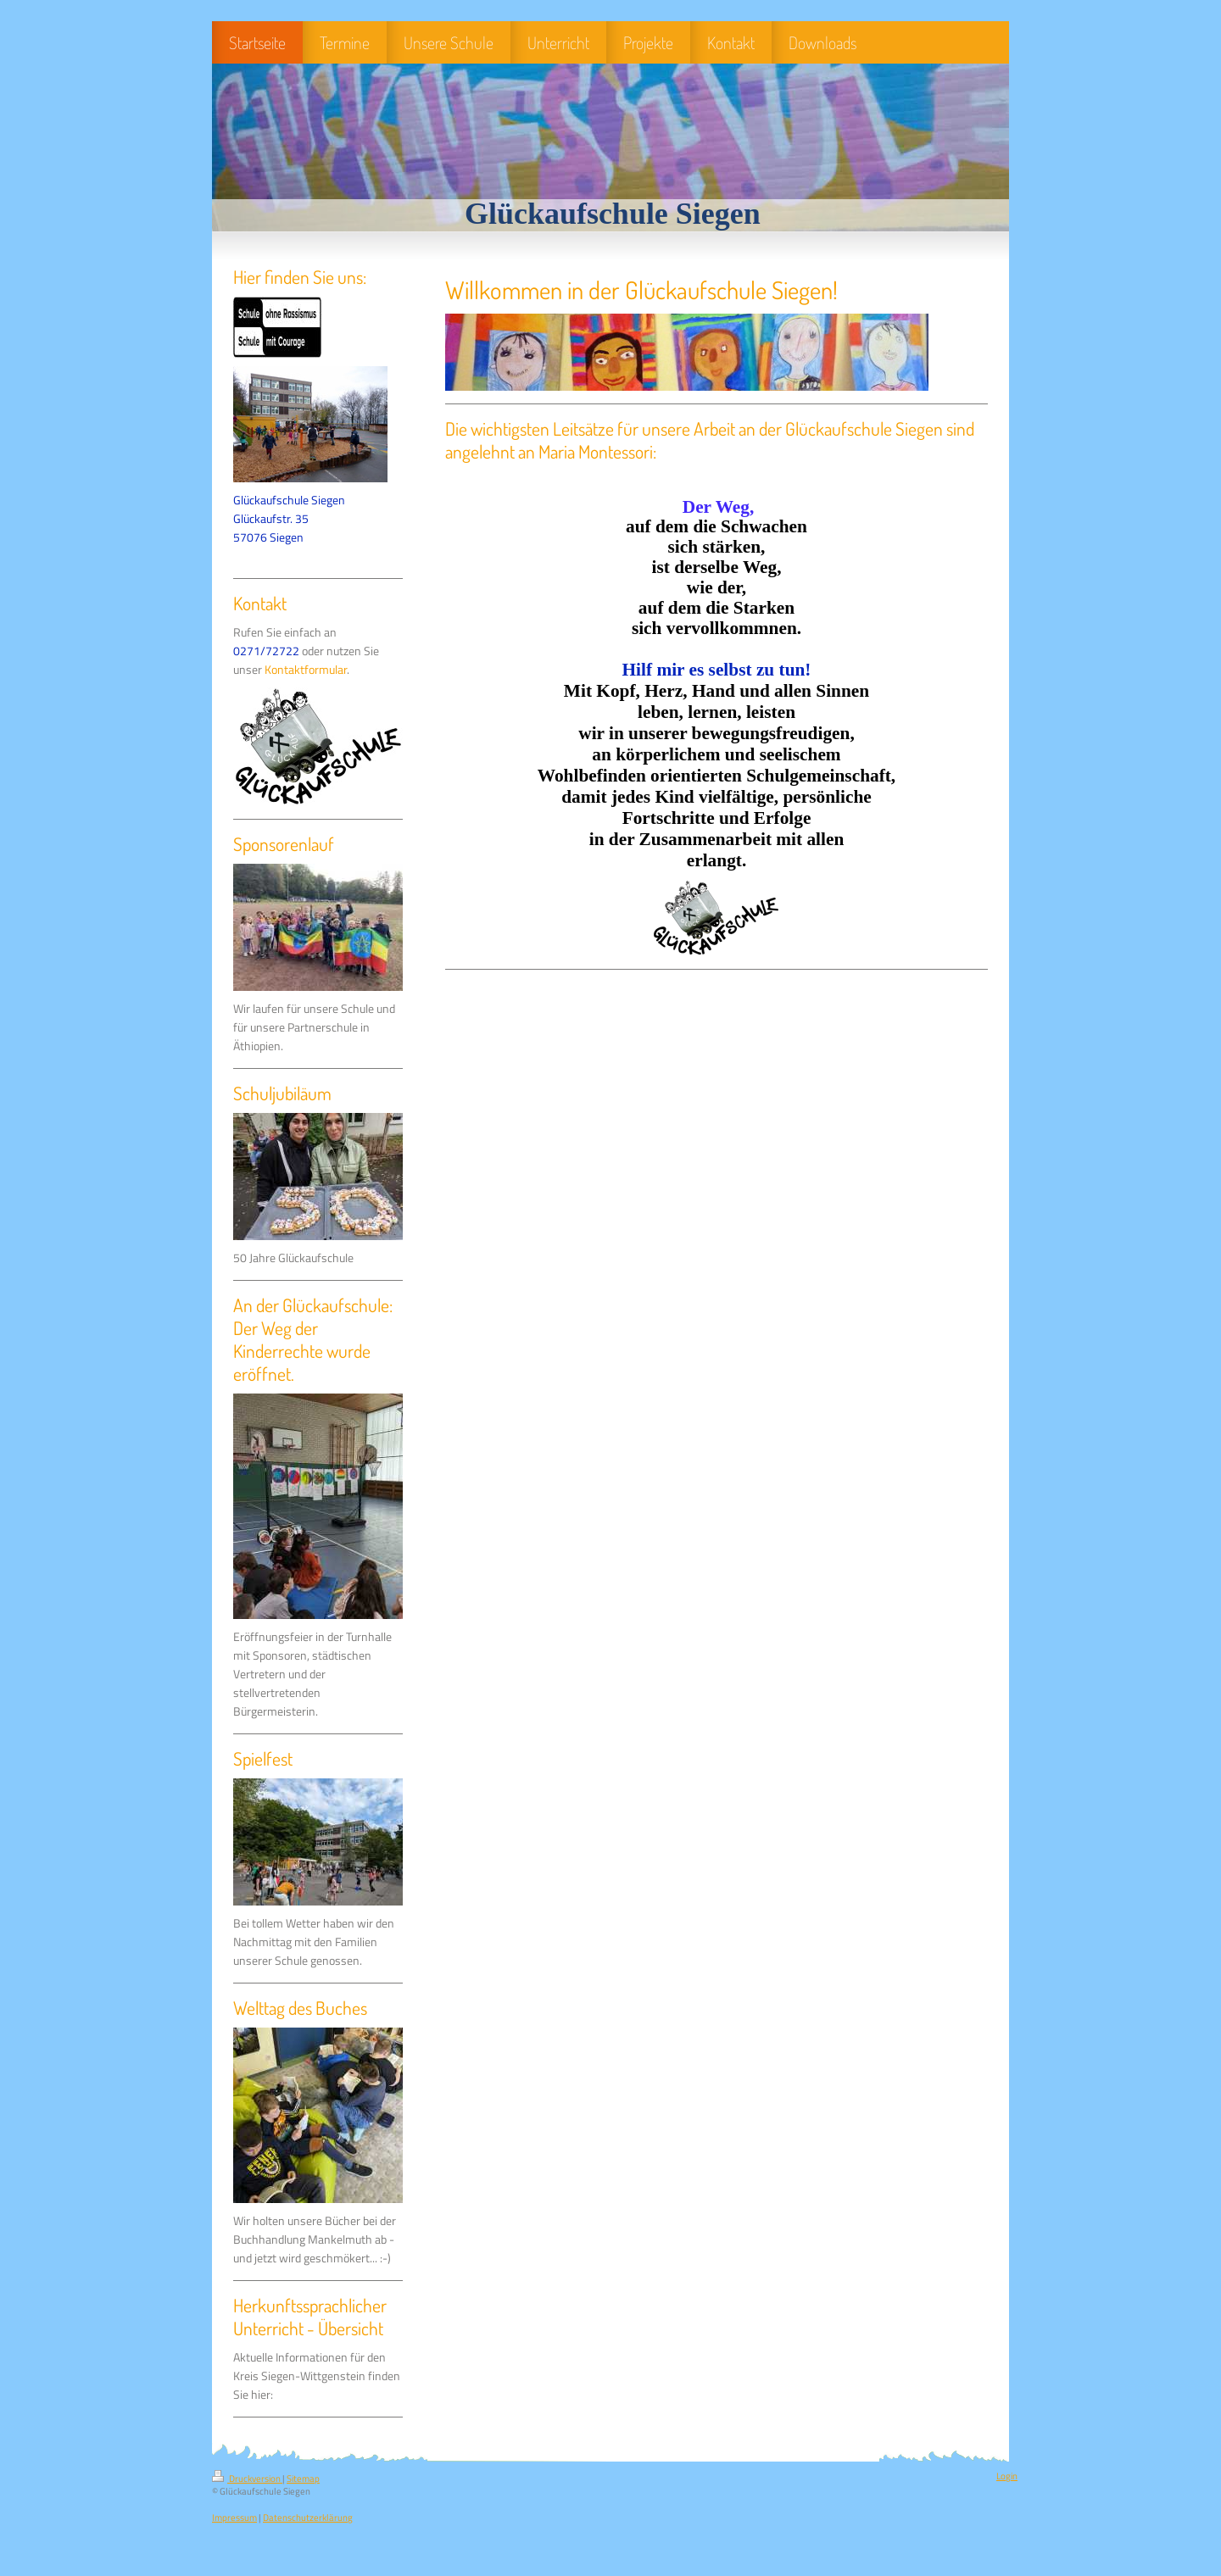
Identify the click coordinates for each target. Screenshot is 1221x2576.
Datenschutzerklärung (308, 2517)
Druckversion (247, 2478)
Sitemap (303, 2478)
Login (1007, 2476)
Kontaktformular (306, 669)
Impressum (234, 2517)
